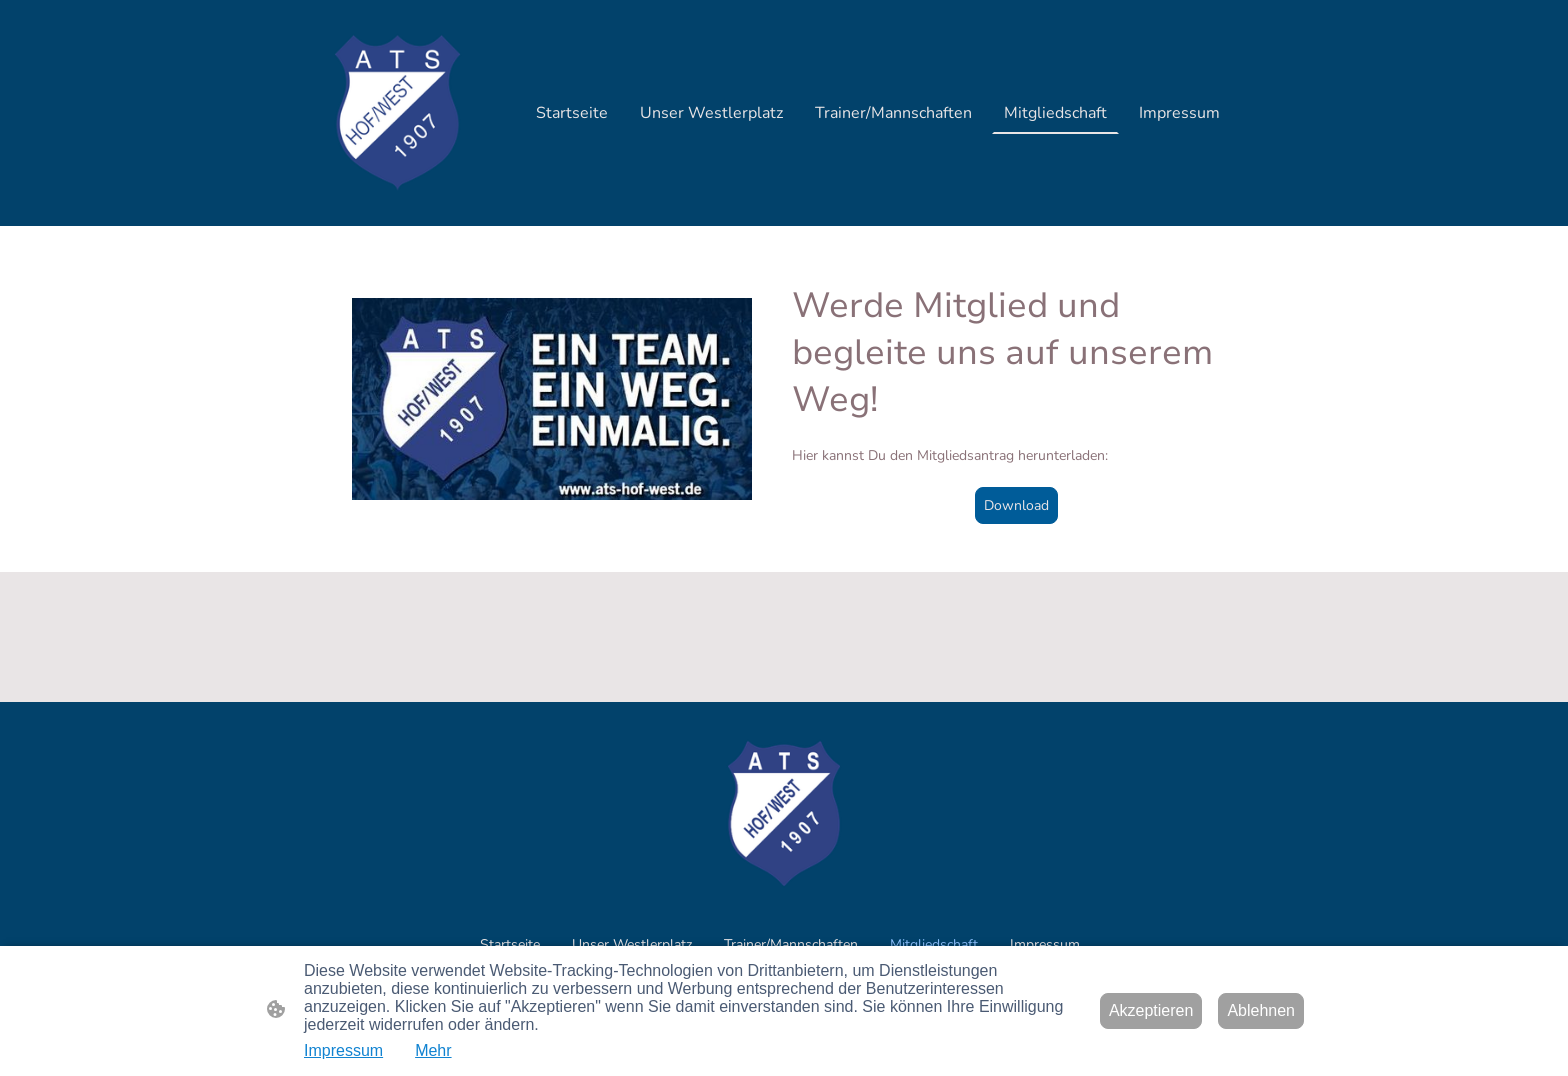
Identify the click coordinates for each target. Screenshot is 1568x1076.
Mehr (433, 1050)
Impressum (343, 1050)
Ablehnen (1261, 1010)
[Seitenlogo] (397, 113)
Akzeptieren (1151, 1010)
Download (1016, 505)
